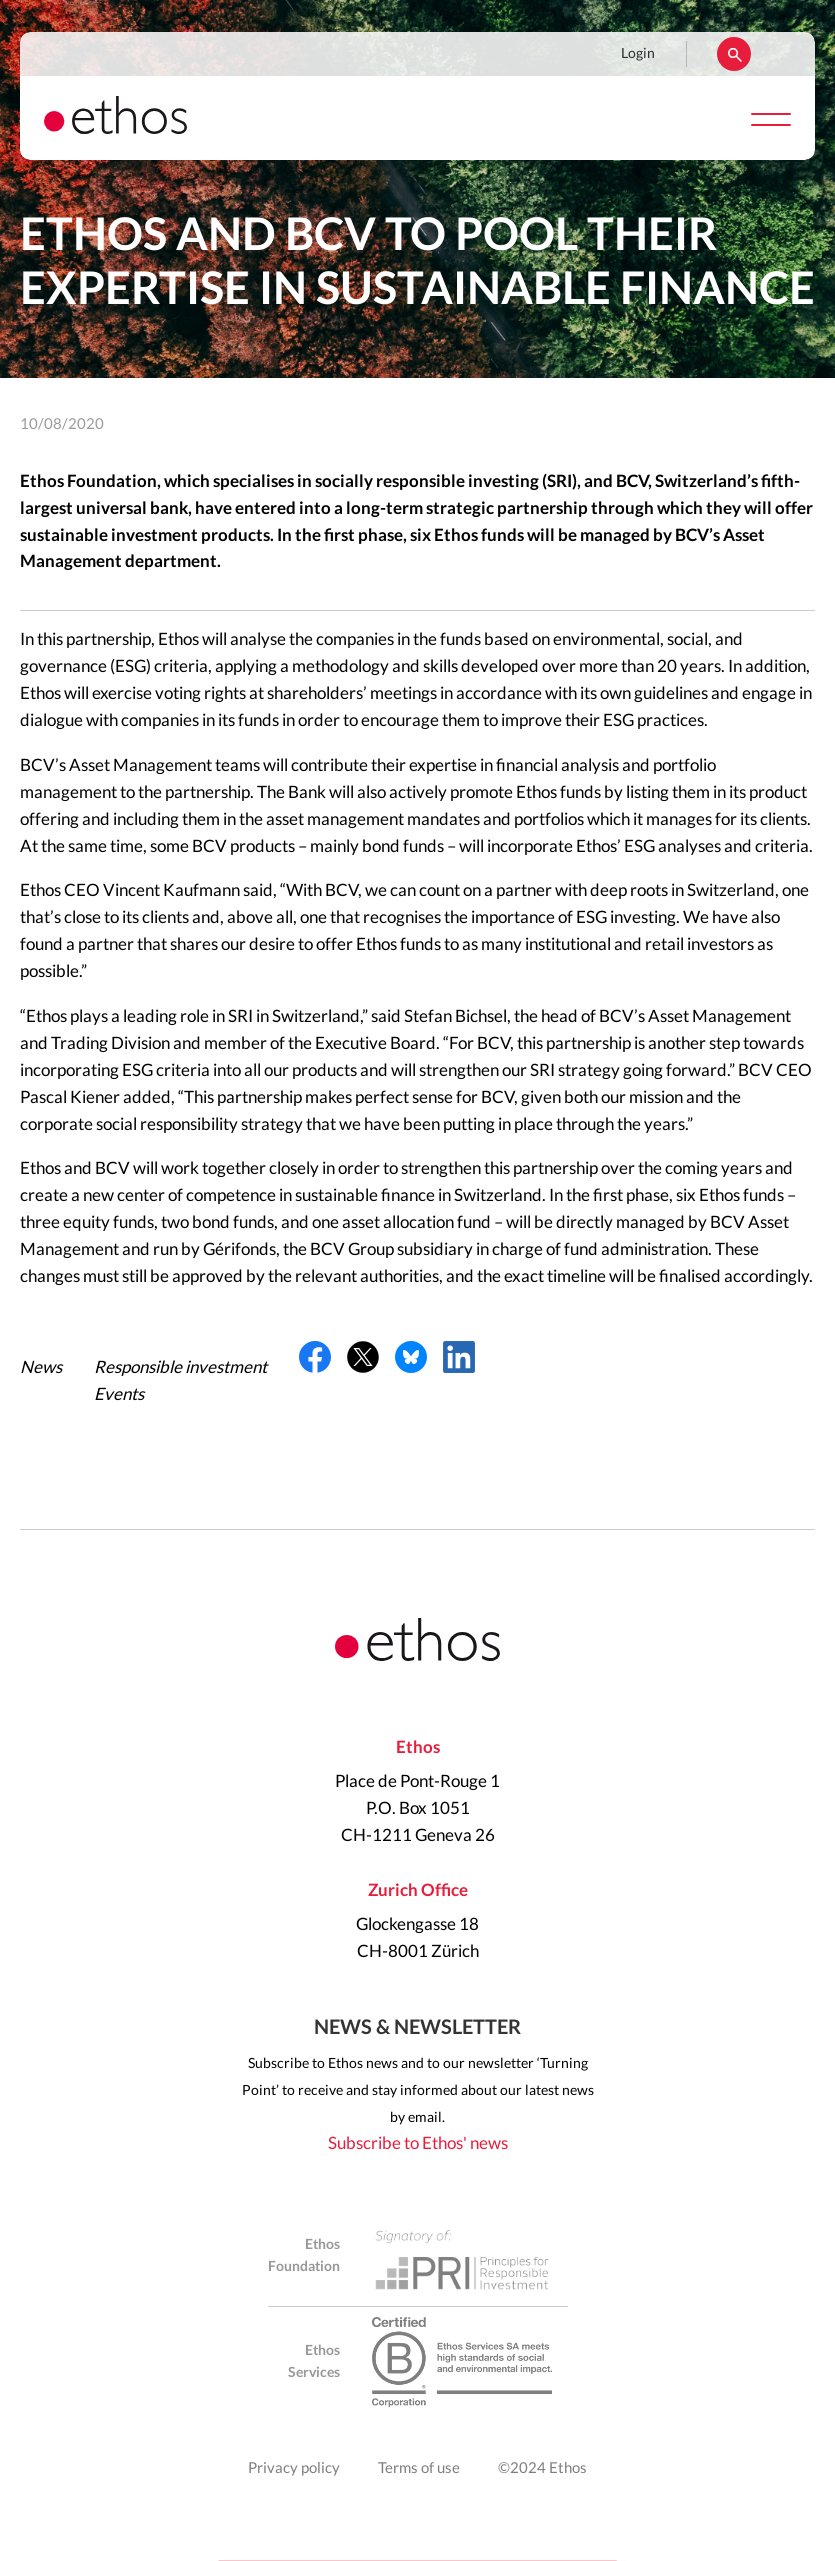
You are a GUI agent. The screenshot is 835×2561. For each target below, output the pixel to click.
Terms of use (419, 2468)
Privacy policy (294, 2468)
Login (638, 54)
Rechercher (734, 54)
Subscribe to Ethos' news (418, 2143)
